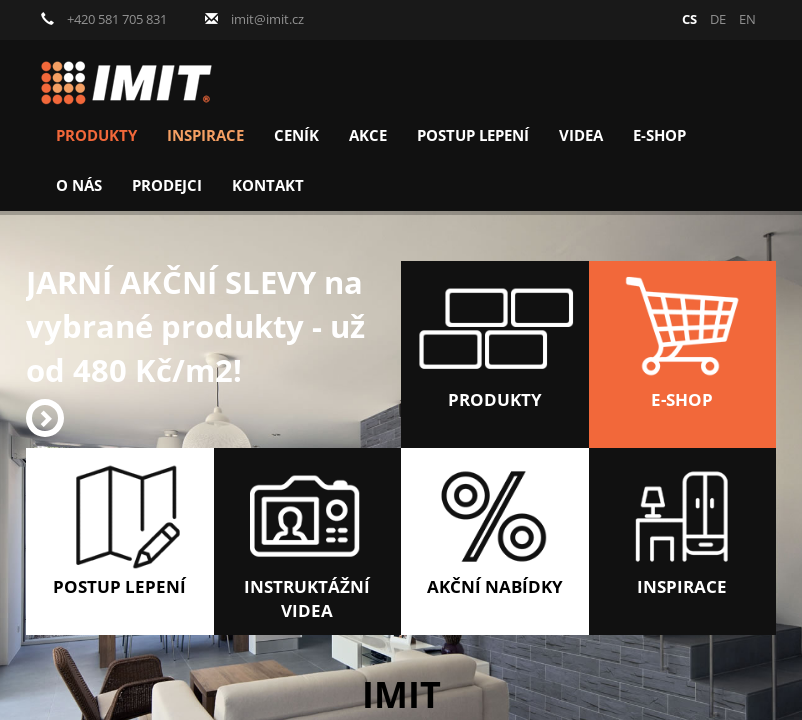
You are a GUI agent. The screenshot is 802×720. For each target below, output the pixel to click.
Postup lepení (473, 135)
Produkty (96, 135)
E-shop (659, 135)
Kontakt (268, 185)
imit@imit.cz (254, 19)
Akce (368, 135)
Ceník (296, 135)
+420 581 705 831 (104, 19)
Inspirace (205, 135)
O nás (79, 185)
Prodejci (167, 185)
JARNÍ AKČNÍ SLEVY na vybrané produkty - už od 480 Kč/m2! (195, 349)
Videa (581, 135)
